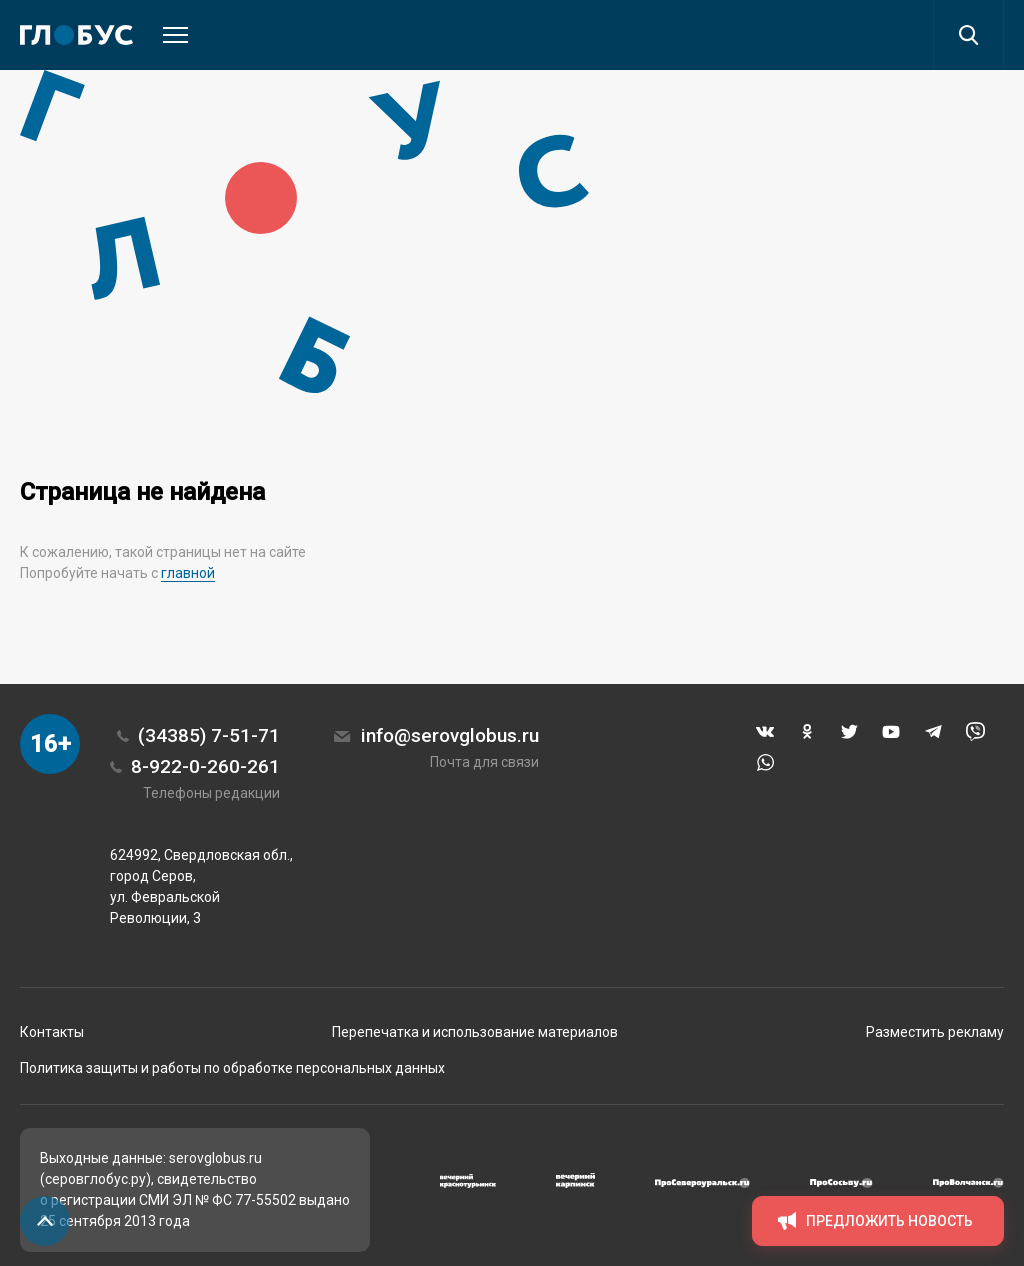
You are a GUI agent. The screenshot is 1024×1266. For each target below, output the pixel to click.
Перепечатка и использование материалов (475, 1032)
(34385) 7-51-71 (209, 735)
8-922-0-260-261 (205, 766)
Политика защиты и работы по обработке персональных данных (232, 1068)
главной (188, 573)
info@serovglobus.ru (450, 735)
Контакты (52, 1032)
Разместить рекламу (935, 1032)
